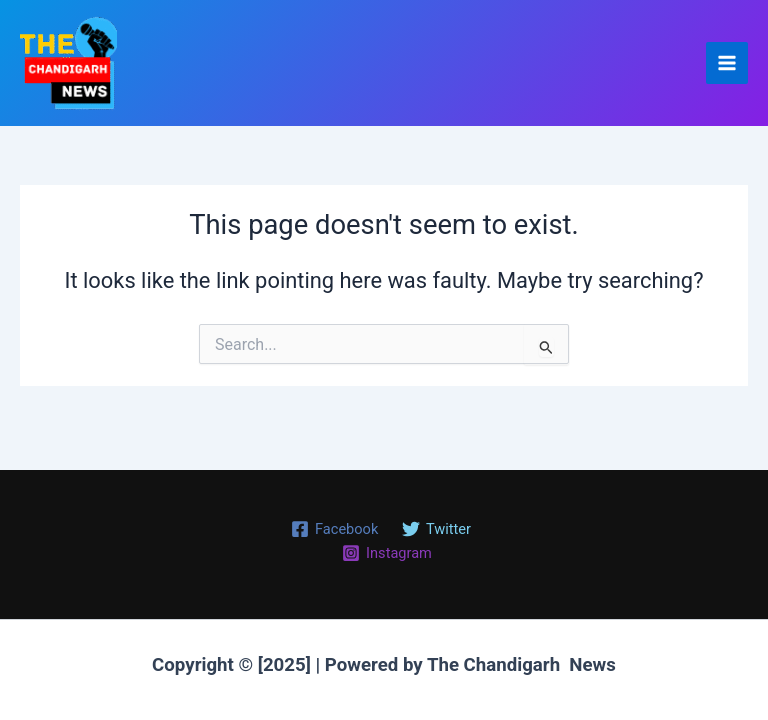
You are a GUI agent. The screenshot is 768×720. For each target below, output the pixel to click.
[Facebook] (334, 529)
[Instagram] (386, 553)
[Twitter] (436, 529)
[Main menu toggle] (727, 63)
